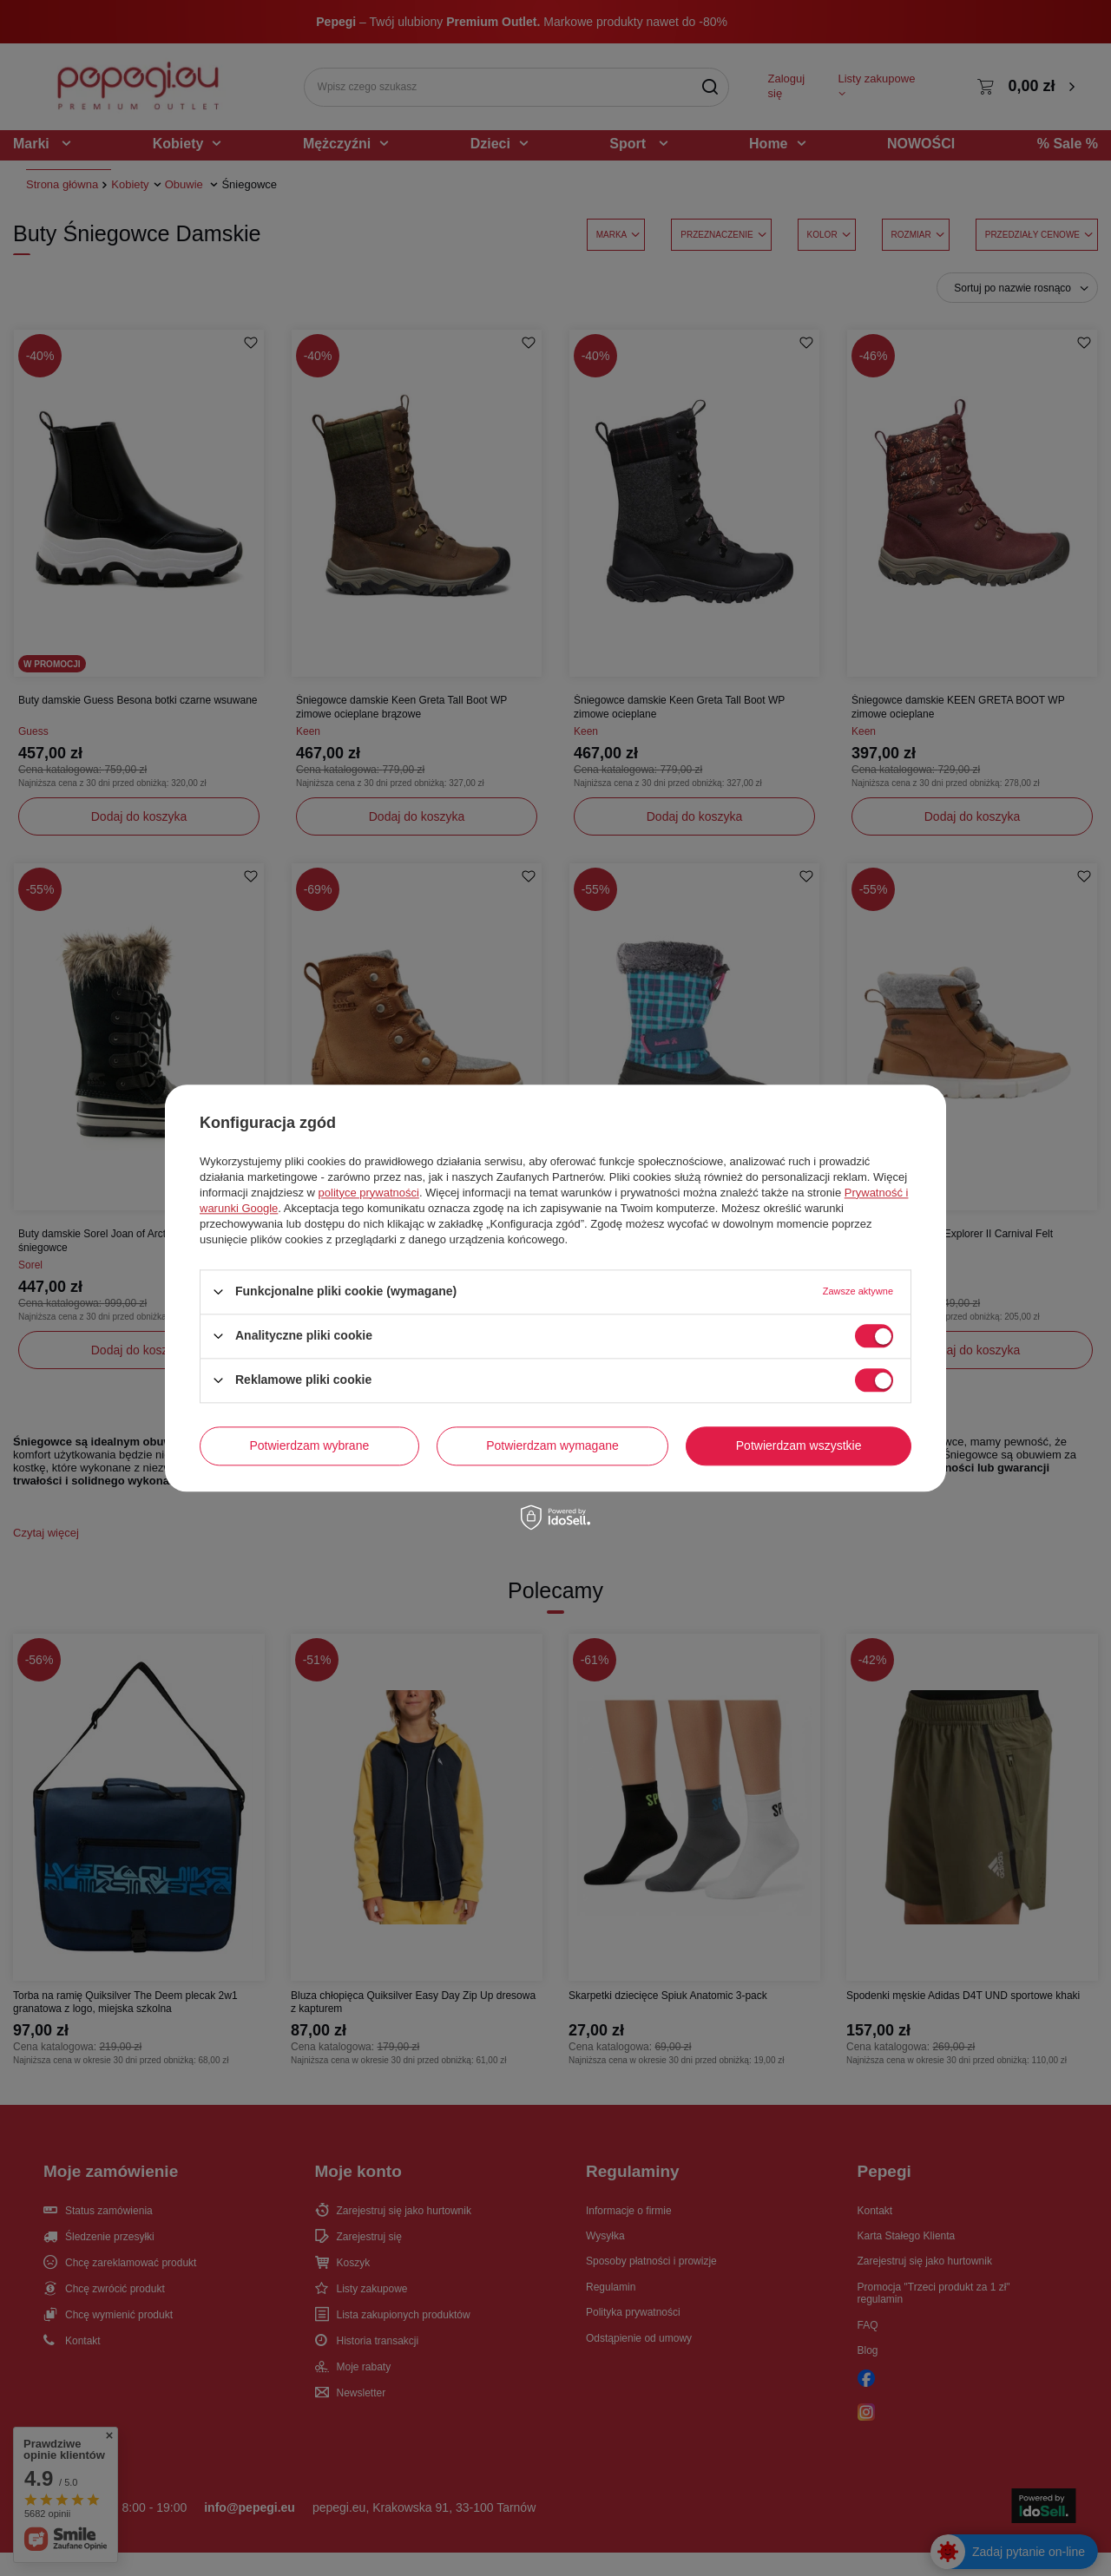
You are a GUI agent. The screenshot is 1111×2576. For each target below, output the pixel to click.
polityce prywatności (369, 1192)
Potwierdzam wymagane (552, 1445)
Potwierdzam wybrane (310, 1445)
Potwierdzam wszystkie (799, 1445)
